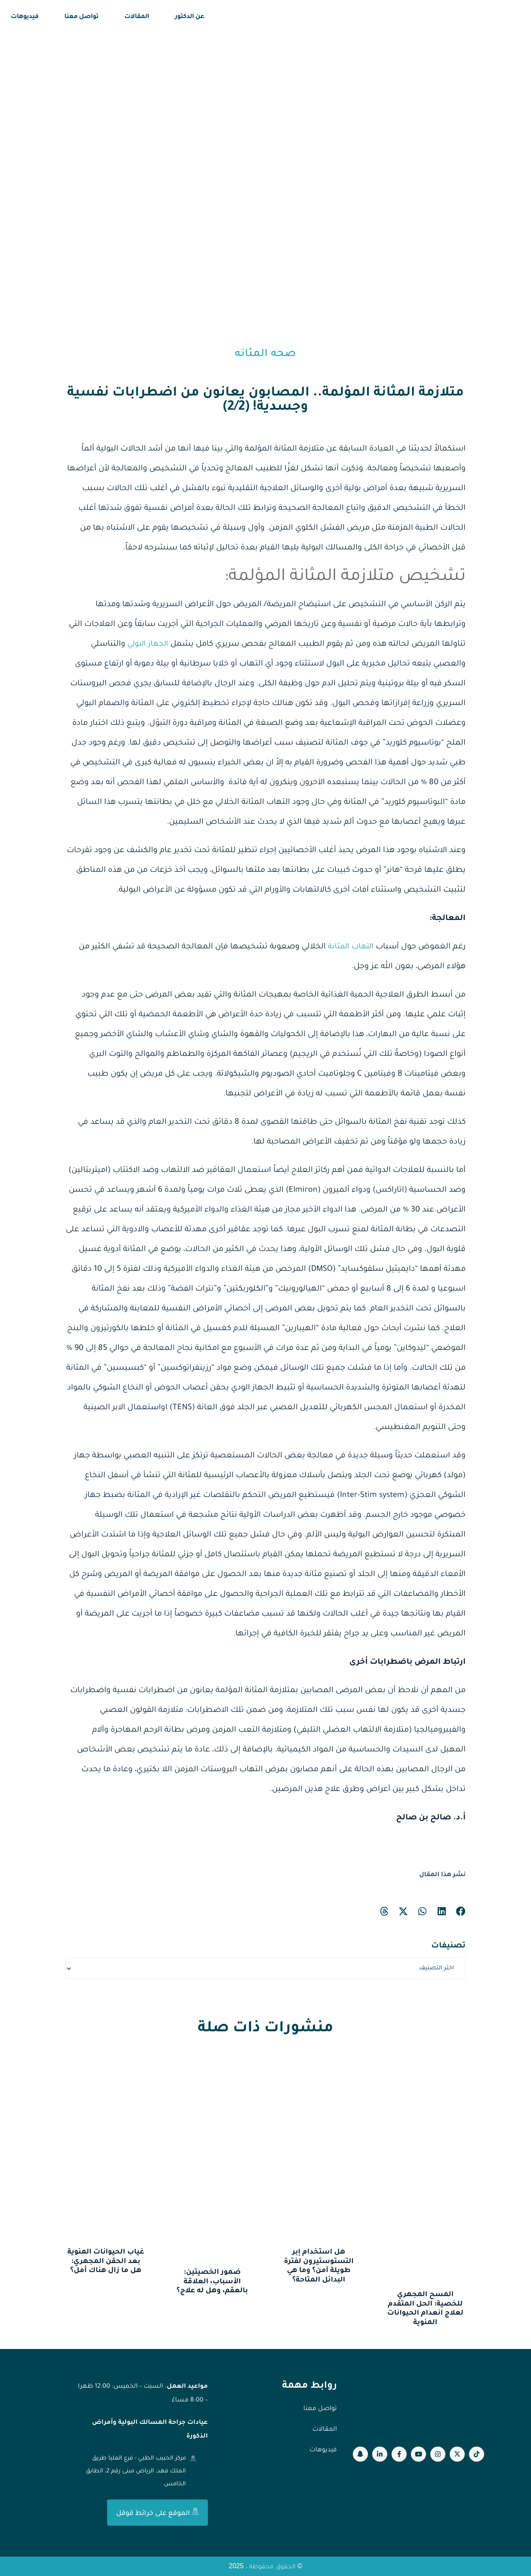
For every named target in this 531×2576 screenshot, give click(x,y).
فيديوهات (25, 17)
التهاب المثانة (349, 947)
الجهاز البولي (146, 644)
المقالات (136, 17)
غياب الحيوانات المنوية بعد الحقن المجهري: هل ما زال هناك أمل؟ (105, 2261)
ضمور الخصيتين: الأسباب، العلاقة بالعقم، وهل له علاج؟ (212, 2282)
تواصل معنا (82, 17)
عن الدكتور (189, 17)
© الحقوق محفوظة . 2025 (265, 2566)
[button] (461, 1912)
